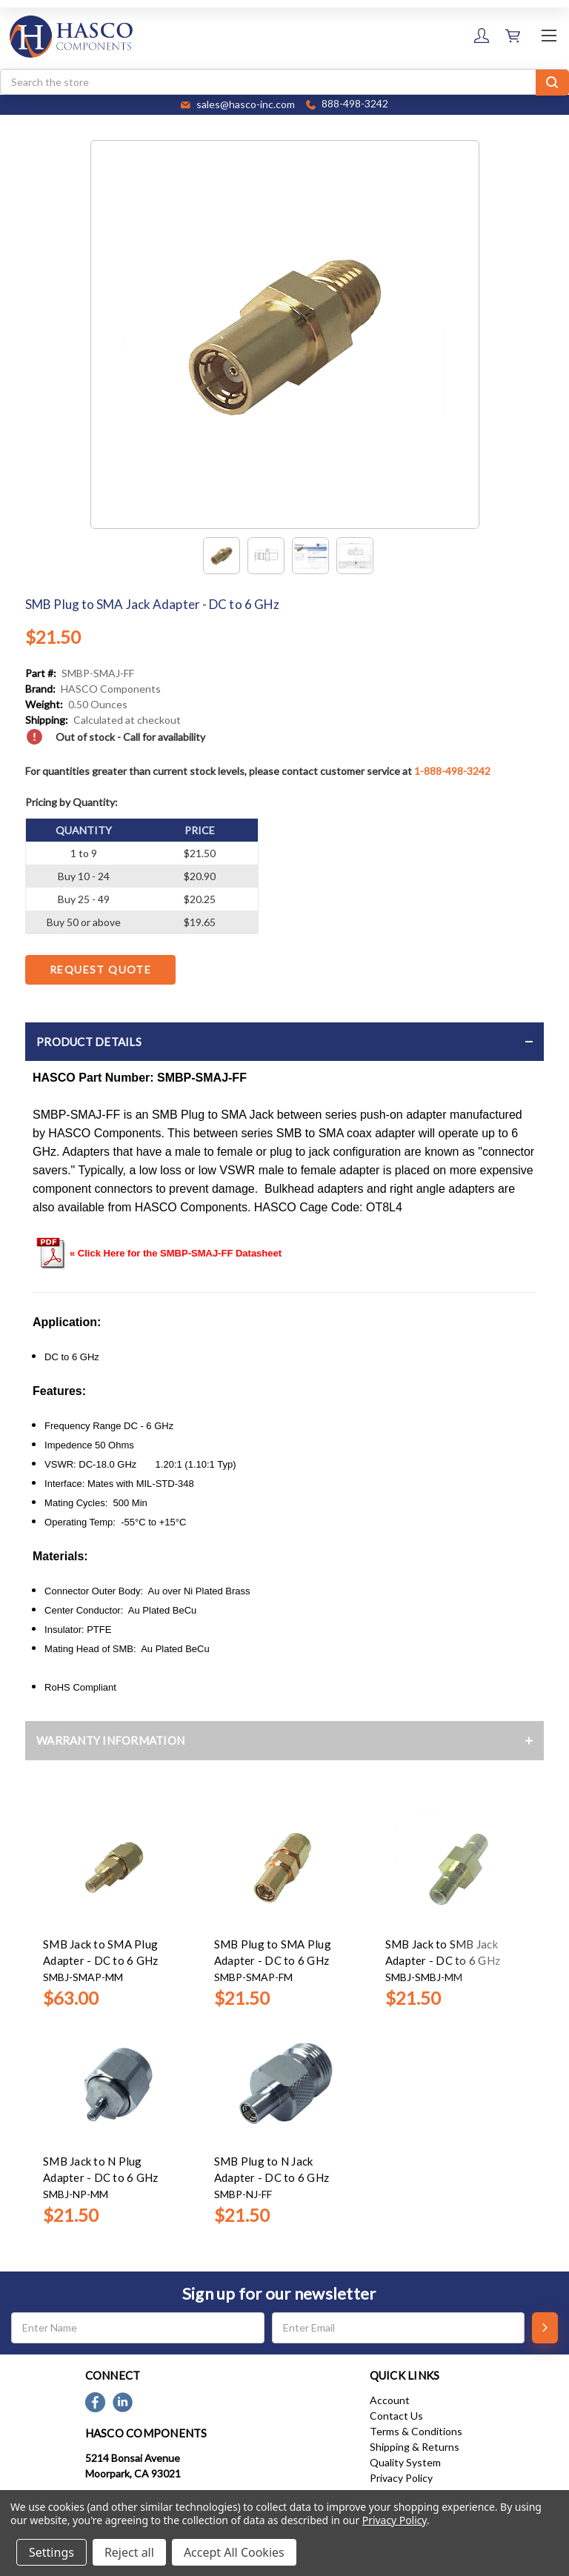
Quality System (405, 2462)
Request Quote (100, 969)
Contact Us (396, 2415)
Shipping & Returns (414, 2446)
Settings (51, 2552)
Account (390, 2400)
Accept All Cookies (234, 2552)
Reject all (129, 2552)
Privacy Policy (401, 2478)
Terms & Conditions (416, 2431)
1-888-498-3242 (452, 771)
